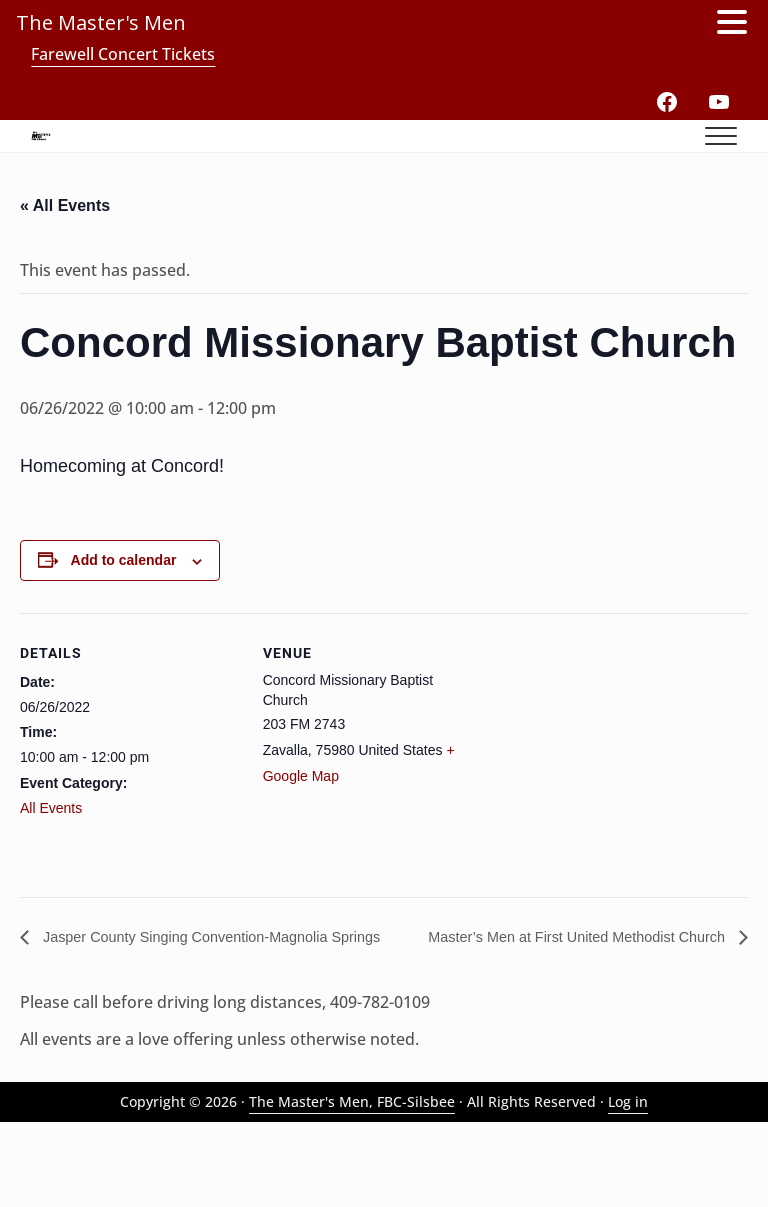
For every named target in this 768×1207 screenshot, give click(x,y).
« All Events (65, 264)
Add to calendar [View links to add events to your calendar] (124, 621)
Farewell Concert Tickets (123, 54)
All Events (51, 868)
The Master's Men (101, 22)
